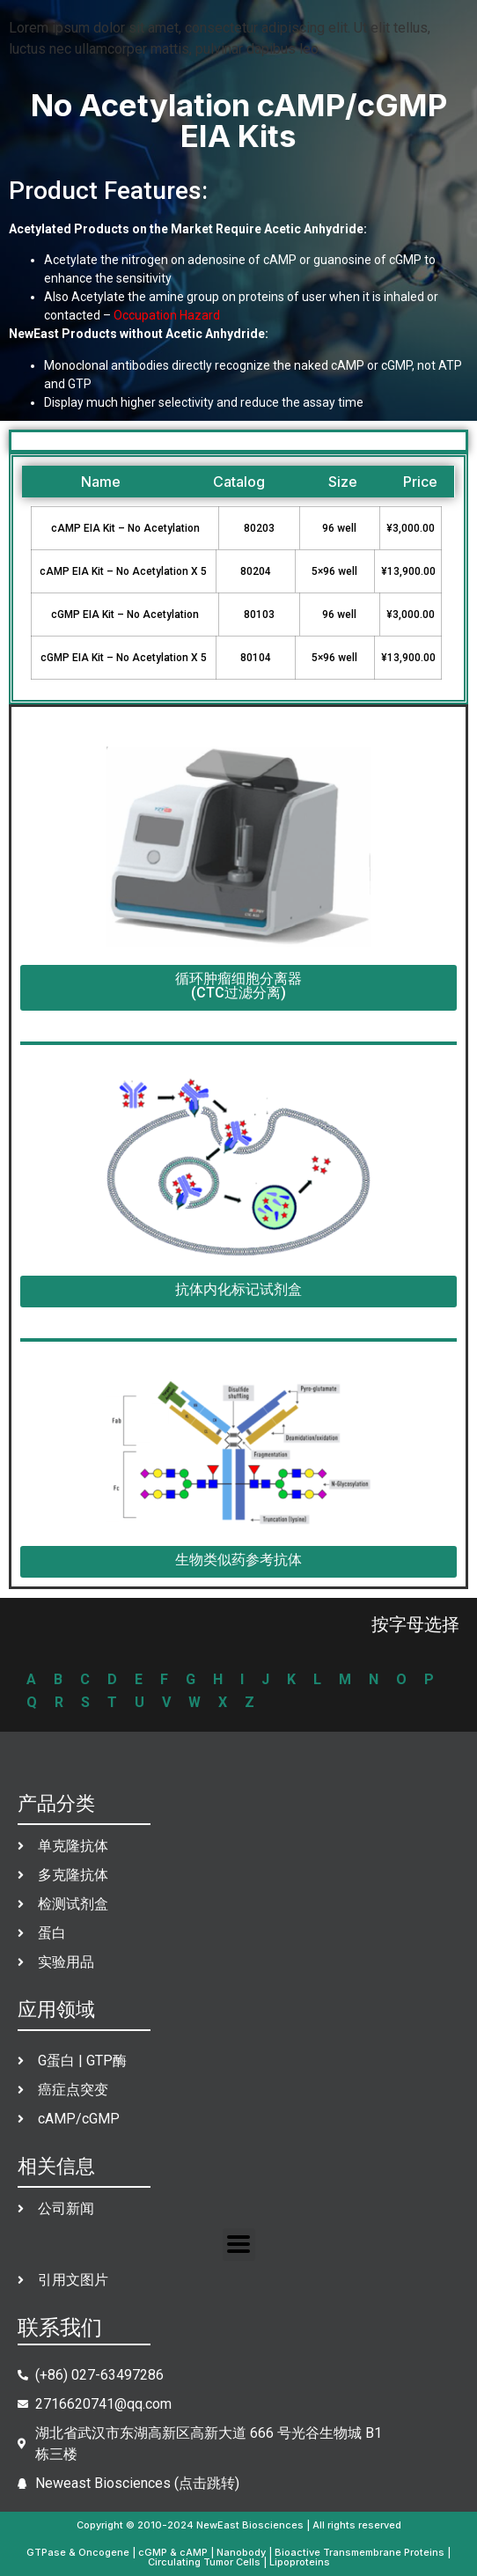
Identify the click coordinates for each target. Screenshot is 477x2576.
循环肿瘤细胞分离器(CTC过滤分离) (238, 985)
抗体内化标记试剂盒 (238, 1289)
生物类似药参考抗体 (238, 1559)
